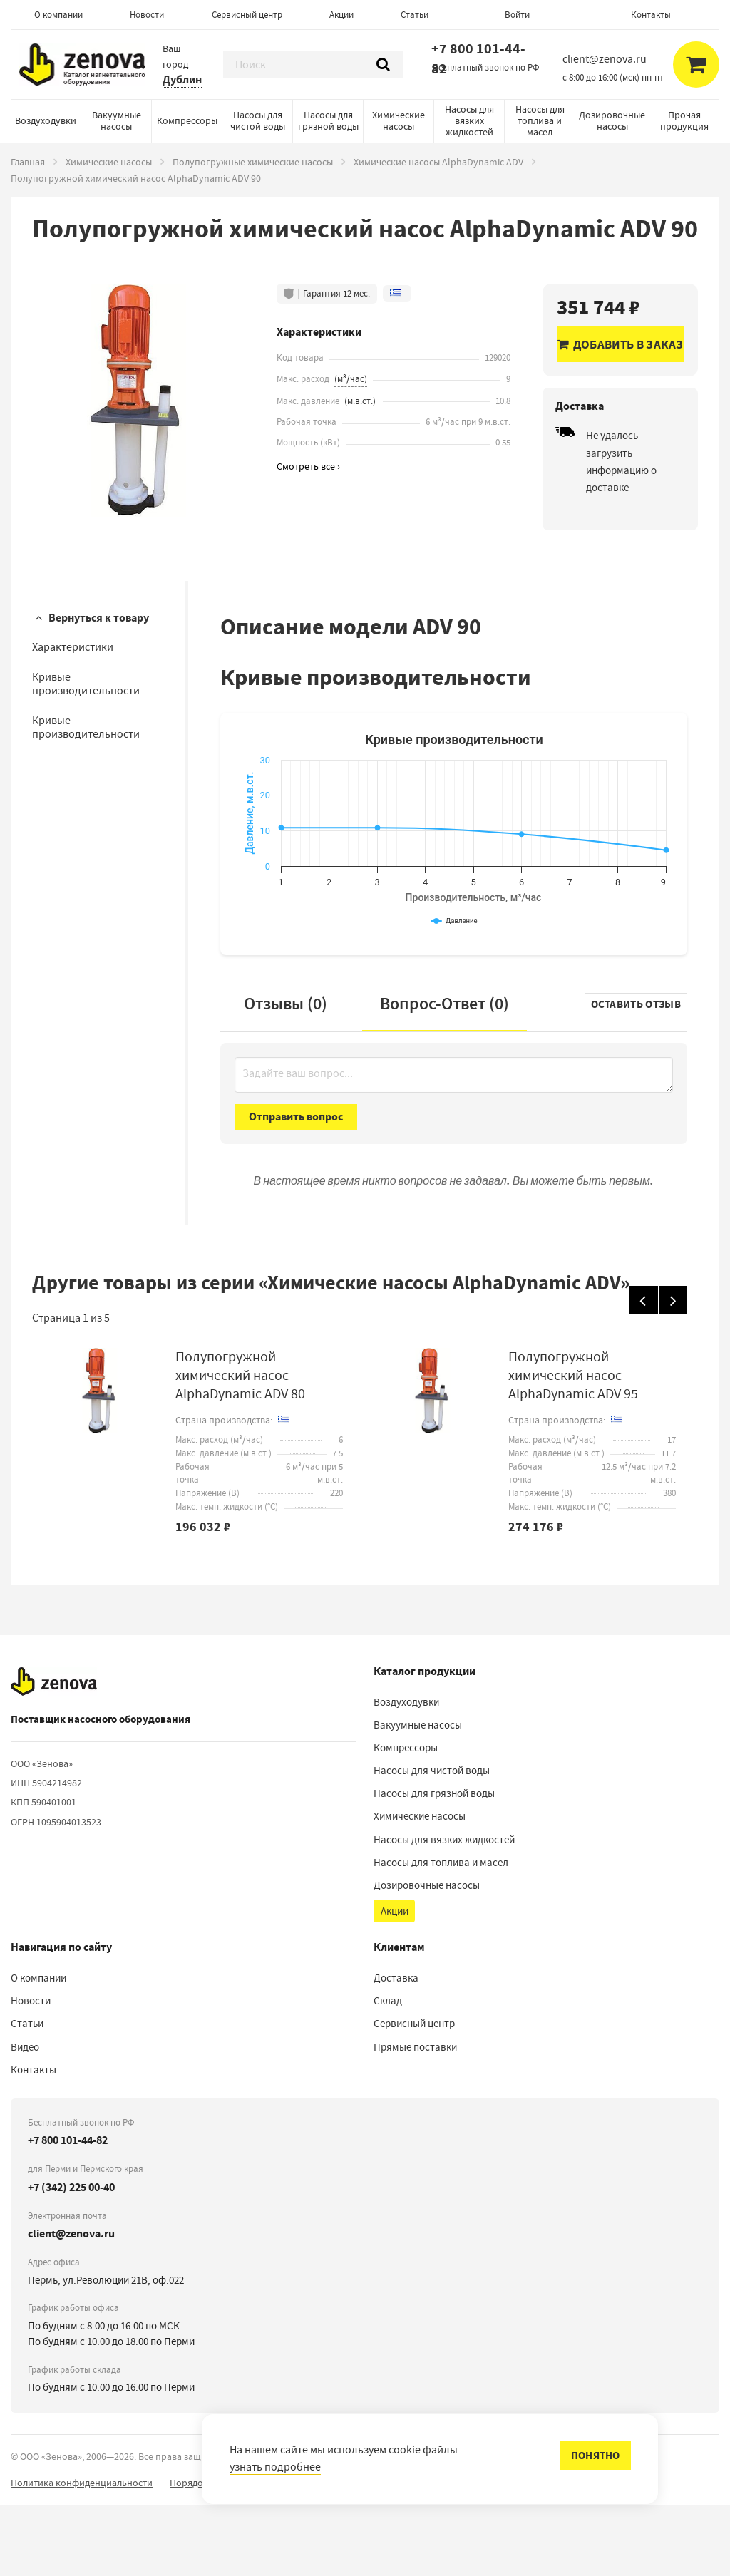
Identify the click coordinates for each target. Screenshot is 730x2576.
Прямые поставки (415, 2118)
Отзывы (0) (285, 1074)
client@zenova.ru (71, 2304)
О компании (58, 15)
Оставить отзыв (636, 1075)
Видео (25, 2118)
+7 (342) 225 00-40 (71, 2258)
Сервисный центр (247, 15)
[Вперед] (673, 1371)
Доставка (396, 2049)
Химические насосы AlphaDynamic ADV (438, 161)
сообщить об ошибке (532, 2554)
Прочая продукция (684, 120)
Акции (341, 15)
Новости (147, 15)
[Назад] (643, 1371)
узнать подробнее (275, 2467)
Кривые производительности (86, 684)
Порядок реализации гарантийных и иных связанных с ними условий (321, 2553)
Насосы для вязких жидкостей (469, 120)
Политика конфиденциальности (82, 2553)
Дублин (182, 79)
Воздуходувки (45, 120)
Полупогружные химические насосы (253, 161)
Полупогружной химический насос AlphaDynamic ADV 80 (240, 1446)
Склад (388, 2072)
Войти (517, 15)
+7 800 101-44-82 (478, 58)
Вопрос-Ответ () (444, 1074)
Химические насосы (398, 120)
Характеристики (72, 647)
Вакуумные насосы (116, 120)
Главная (28, 161)
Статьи (414, 15)
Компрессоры (187, 120)
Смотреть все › (308, 467)
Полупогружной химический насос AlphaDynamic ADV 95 (573, 1446)
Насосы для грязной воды (328, 120)
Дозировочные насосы (612, 120)
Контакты (651, 15)
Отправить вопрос (296, 1187)
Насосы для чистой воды (257, 120)
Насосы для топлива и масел (540, 120)
